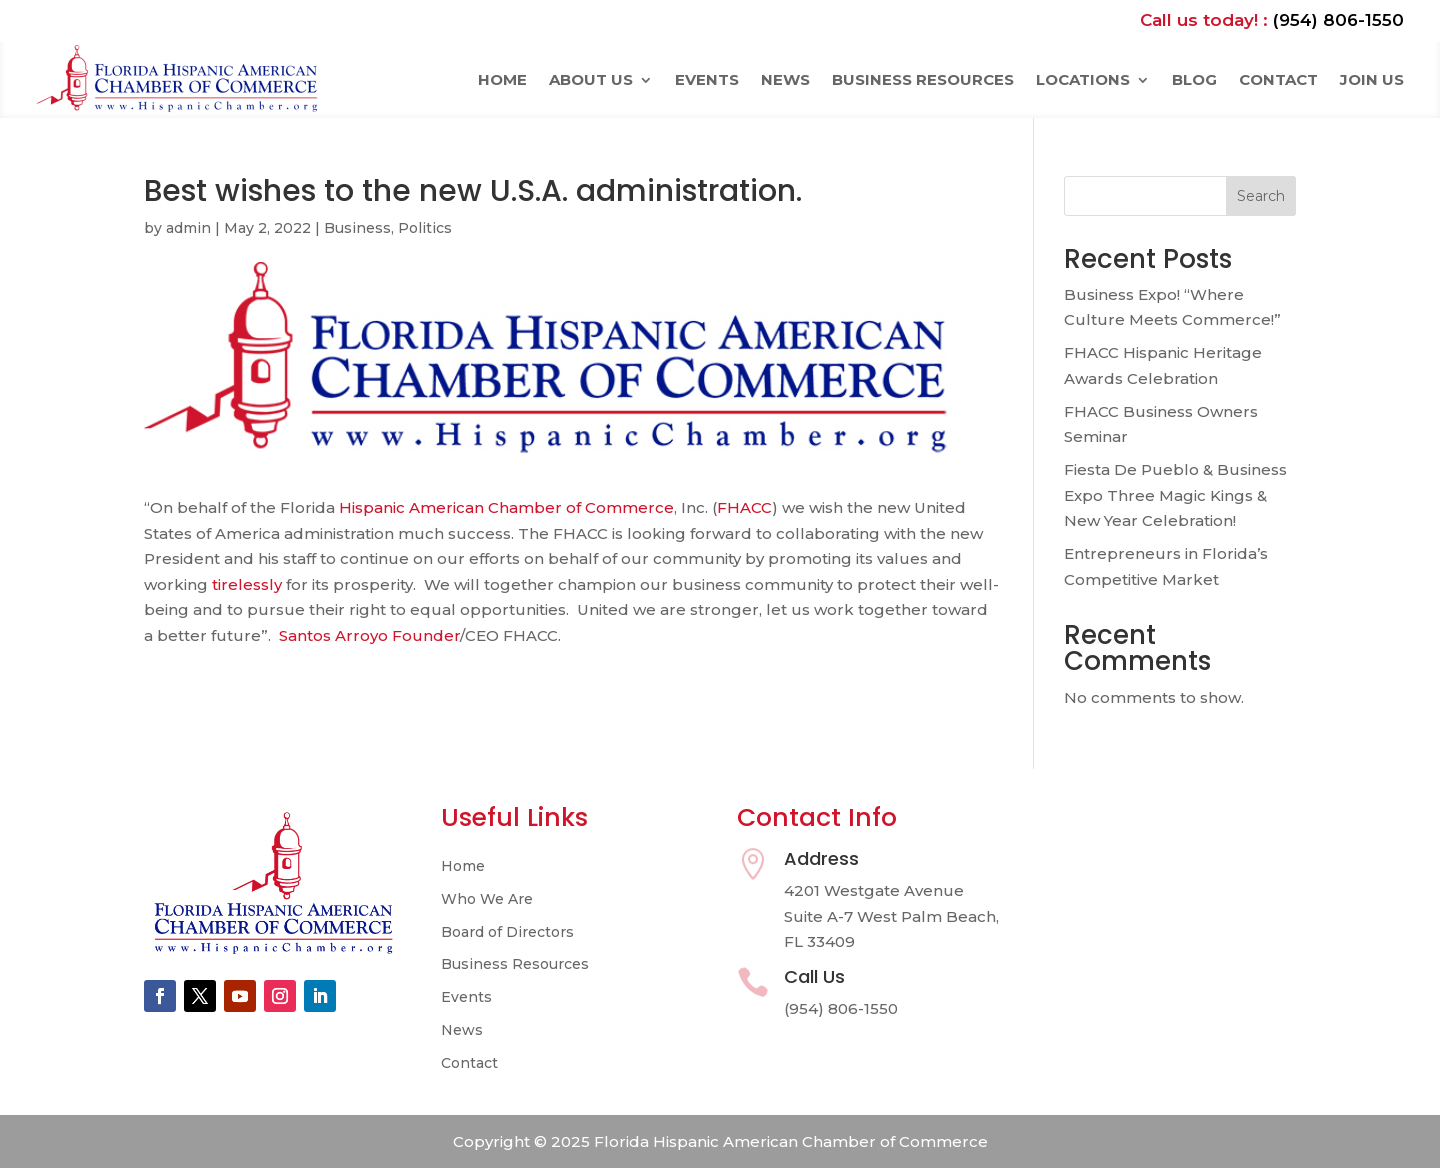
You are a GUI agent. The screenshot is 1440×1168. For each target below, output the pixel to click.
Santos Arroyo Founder (369, 635)
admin (188, 228)
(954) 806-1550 (1338, 20)
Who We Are (487, 899)
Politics (425, 228)
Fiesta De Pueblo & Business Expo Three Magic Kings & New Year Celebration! (1175, 495)
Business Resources (923, 79)
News (785, 79)
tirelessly (247, 584)
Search (1261, 196)
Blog (1194, 79)
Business (357, 228)
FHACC (744, 507)
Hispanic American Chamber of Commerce (506, 507)
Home (502, 79)
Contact (1278, 79)
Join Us (1372, 79)
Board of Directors (507, 932)
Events (707, 79)
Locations (1083, 79)
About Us (591, 79)
